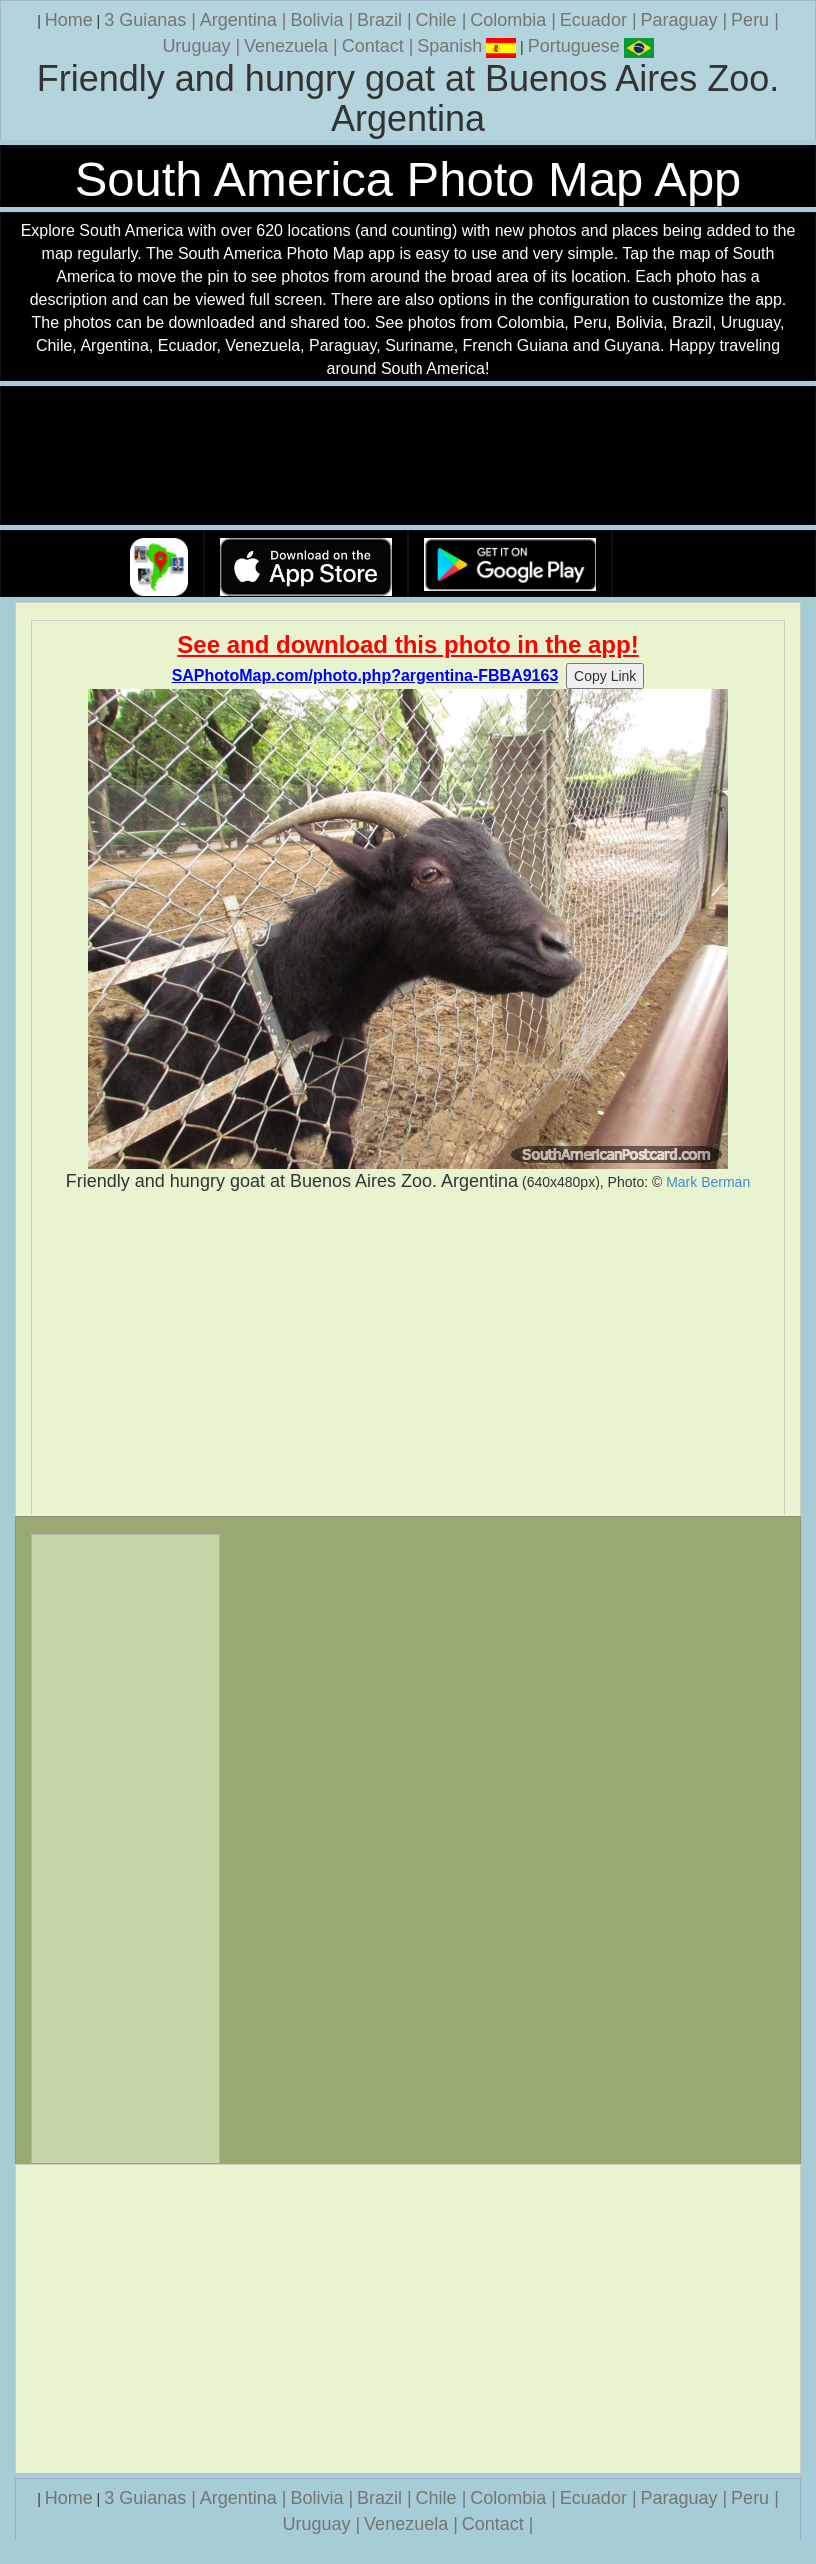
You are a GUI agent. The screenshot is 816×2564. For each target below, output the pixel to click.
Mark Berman (708, 1182)
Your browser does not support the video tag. (408, 456)
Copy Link (605, 676)
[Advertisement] (408, 1354)
